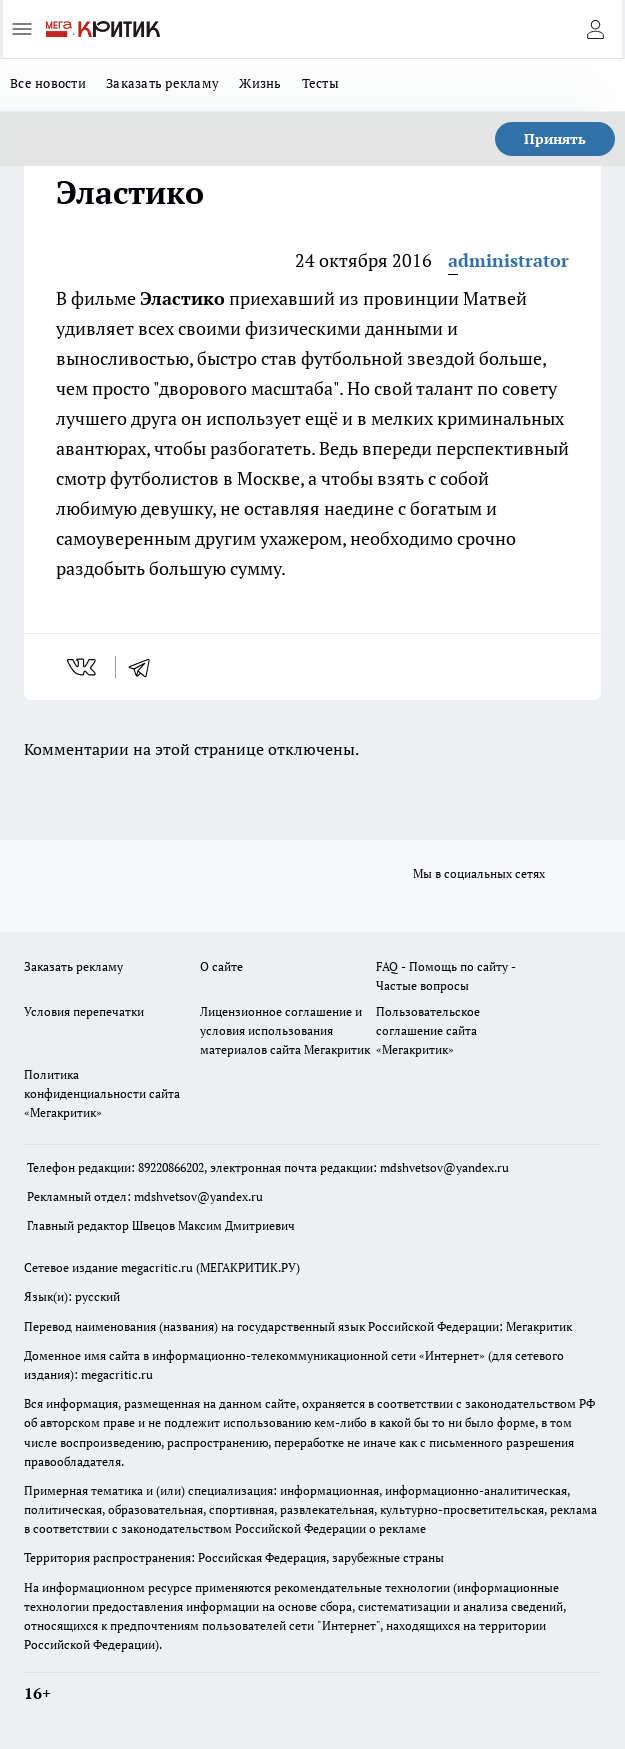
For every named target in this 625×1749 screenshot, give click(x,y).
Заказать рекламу (162, 83)
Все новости (48, 83)
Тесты (320, 83)
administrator (508, 260)
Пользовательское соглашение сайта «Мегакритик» (428, 1030)
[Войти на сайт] (595, 29)
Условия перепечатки (84, 1011)
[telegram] (146, 667)
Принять (555, 138)
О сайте (221, 966)
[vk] (83, 667)
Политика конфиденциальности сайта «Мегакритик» (102, 1093)
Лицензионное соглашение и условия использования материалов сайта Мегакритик (285, 1030)
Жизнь (260, 83)
